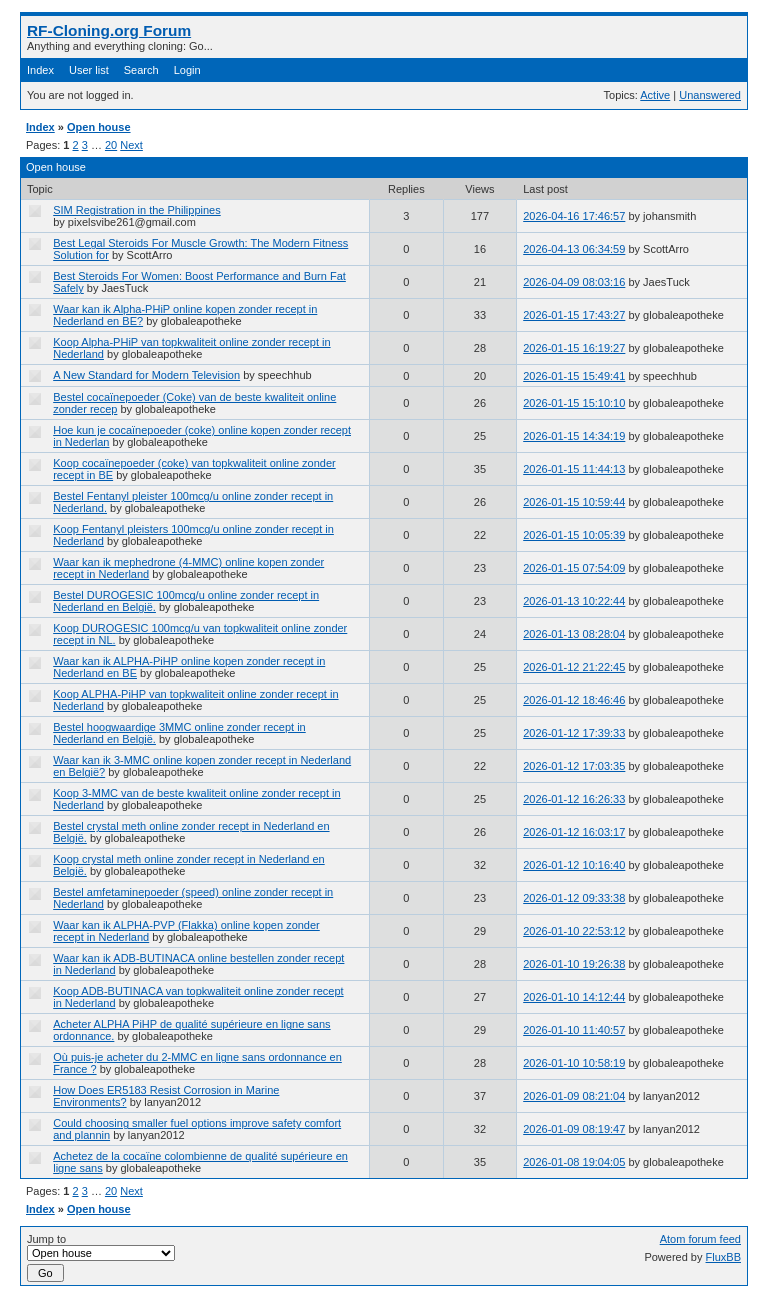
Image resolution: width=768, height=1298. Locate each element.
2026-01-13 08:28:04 (574, 634)
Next (131, 145)
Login (187, 70)
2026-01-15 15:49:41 (574, 376)
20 (111, 145)
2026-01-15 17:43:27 (574, 315)
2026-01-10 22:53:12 (574, 931)
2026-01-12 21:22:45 (574, 667)
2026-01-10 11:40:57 (574, 1030)
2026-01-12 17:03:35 (574, 766)
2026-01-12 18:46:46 (574, 700)
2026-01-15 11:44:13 (574, 469)
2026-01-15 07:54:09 (574, 568)
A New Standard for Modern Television (146, 375)
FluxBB (723, 1257)
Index (40, 70)
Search (141, 70)
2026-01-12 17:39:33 (574, 733)
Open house (99, 127)
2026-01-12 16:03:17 (574, 832)
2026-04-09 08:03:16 (574, 282)
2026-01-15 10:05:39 (574, 535)
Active (655, 95)
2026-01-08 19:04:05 (574, 1162)
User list (89, 70)
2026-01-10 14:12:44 (574, 997)
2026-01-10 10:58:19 (574, 1063)
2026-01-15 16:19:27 (574, 348)
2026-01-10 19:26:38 (574, 964)
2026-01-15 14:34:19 (574, 436)
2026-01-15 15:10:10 (574, 403)
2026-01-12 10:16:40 (574, 865)
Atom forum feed (700, 1239)
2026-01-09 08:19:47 (574, 1129)
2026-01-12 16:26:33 (574, 799)
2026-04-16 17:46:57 (574, 216)
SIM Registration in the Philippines (137, 210)
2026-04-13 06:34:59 (574, 249)
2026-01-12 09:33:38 (574, 898)
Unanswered (710, 95)
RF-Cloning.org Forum (109, 30)
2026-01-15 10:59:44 (574, 502)
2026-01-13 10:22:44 (574, 601)
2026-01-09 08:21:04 (574, 1096)
